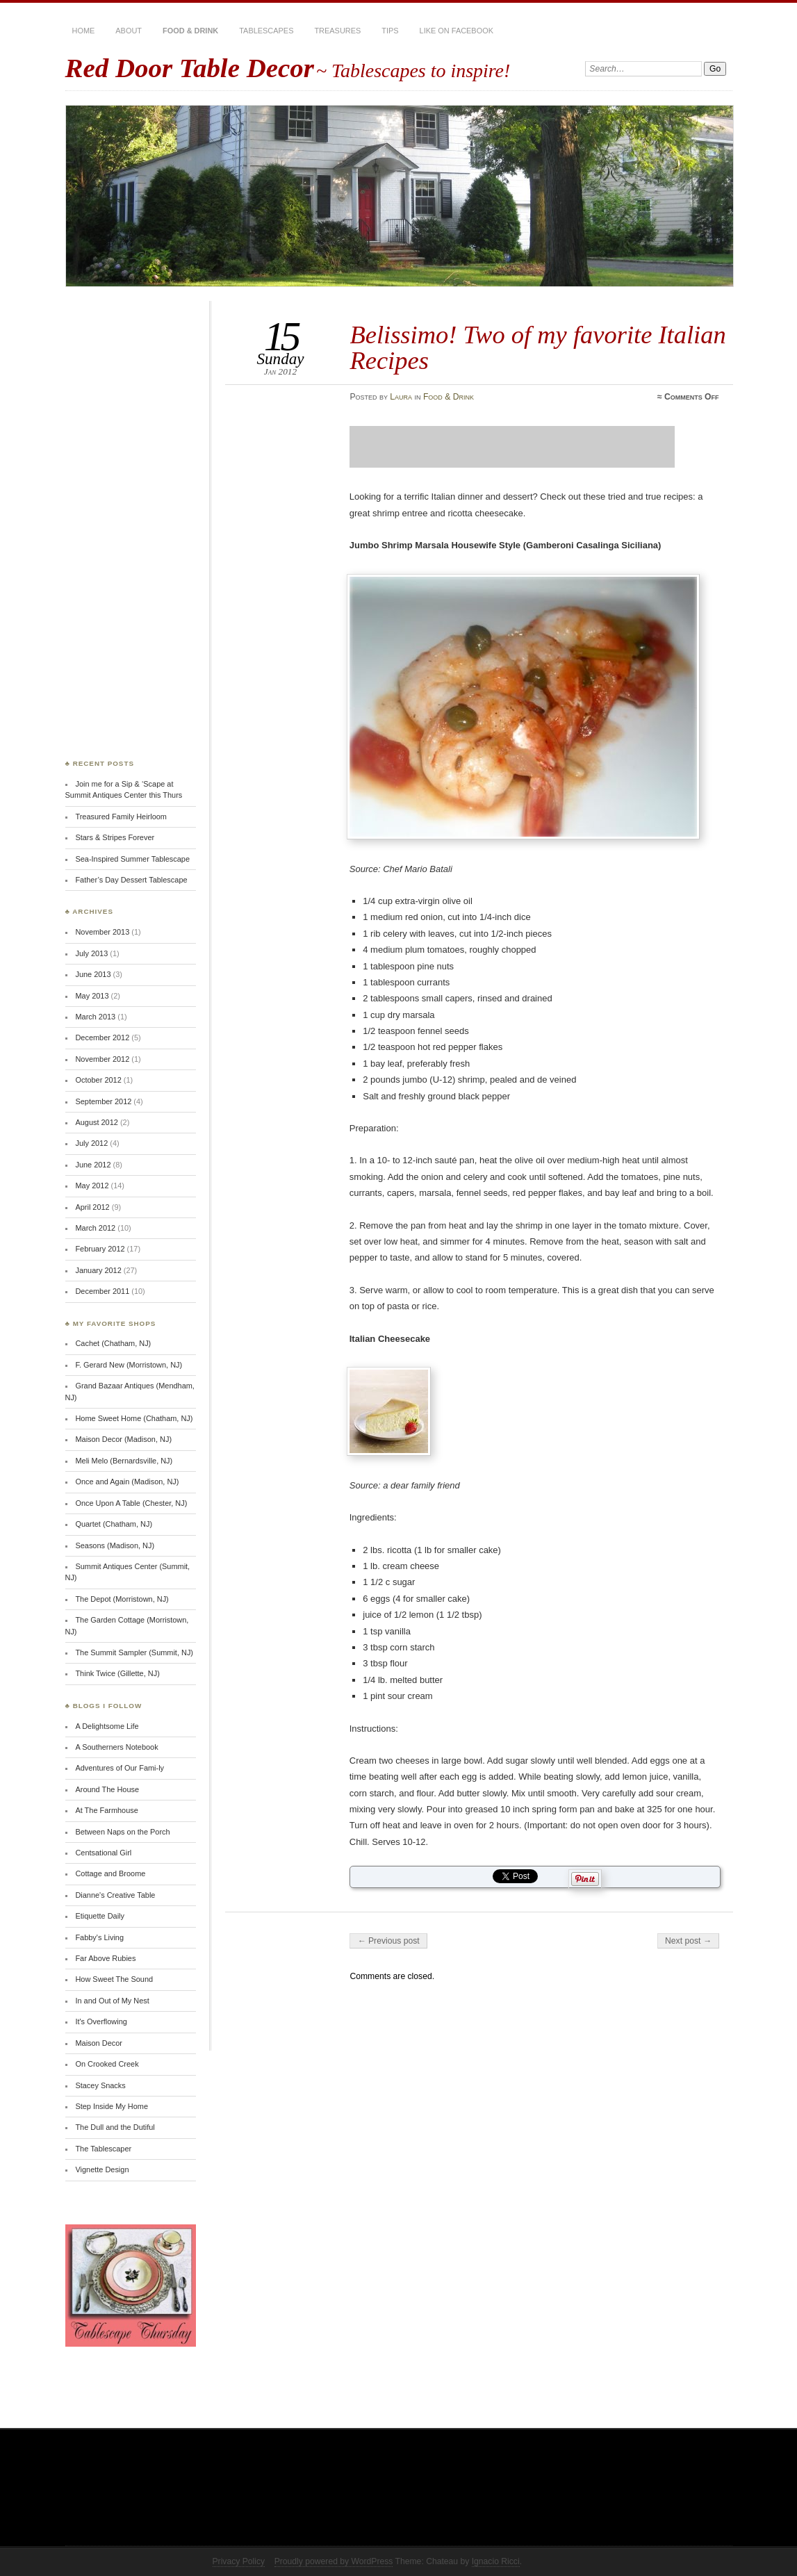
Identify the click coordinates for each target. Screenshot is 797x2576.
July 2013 (91, 953)
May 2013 (91, 996)
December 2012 (102, 1037)
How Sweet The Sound (114, 1979)
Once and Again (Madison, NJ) (127, 1481)
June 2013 (92, 974)
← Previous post (388, 1941)
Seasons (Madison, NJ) (114, 1545)
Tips (389, 30)
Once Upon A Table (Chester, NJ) (131, 1503)
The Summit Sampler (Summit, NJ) (134, 1652)
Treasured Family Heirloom (121, 816)
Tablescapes (266, 30)
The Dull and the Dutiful (114, 2127)
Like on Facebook (456, 30)
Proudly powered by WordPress (333, 2561)
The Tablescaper (103, 2148)
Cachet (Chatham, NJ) (113, 1343)
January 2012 (98, 1270)
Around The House (107, 1789)
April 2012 (92, 1207)
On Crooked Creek (106, 2064)
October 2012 (98, 1080)
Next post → (688, 1941)
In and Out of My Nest (112, 2000)
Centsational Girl (103, 1852)
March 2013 (95, 1016)
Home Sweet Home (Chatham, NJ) (133, 1418)
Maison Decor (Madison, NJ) (123, 1439)
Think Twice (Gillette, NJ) (117, 1673)
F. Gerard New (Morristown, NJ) (128, 1365)
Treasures (337, 30)
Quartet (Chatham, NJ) (113, 1524)
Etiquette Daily (99, 1916)
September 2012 (103, 1101)
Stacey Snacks (100, 2085)
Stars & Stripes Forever (114, 837)
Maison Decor (98, 2043)
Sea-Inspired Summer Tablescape (132, 859)
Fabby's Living (99, 1937)
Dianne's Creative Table (115, 1895)
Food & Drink (190, 30)
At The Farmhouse (106, 1810)
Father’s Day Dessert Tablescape (131, 880)
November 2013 (102, 932)
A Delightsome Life (106, 1726)
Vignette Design (102, 2169)
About (128, 30)
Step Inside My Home (111, 2106)
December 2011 (102, 1291)
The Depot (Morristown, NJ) (121, 1599)
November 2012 (102, 1059)
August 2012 (96, 1122)
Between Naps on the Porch (122, 1832)
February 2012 (99, 1249)
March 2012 (95, 1228)
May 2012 (91, 1185)
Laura (401, 397)
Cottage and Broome (110, 1873)
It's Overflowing (100, 2021)
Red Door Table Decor (189, 68)
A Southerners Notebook (116, 1747)
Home (83, 30)
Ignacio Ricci (496, 2561)
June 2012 (92, 1164)
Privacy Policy (239, 2561)
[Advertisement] (512, 447)
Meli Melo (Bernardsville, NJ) (123, 1461)
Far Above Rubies (105, 1958)
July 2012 (91, 1143)
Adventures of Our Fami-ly (119, 1768)
